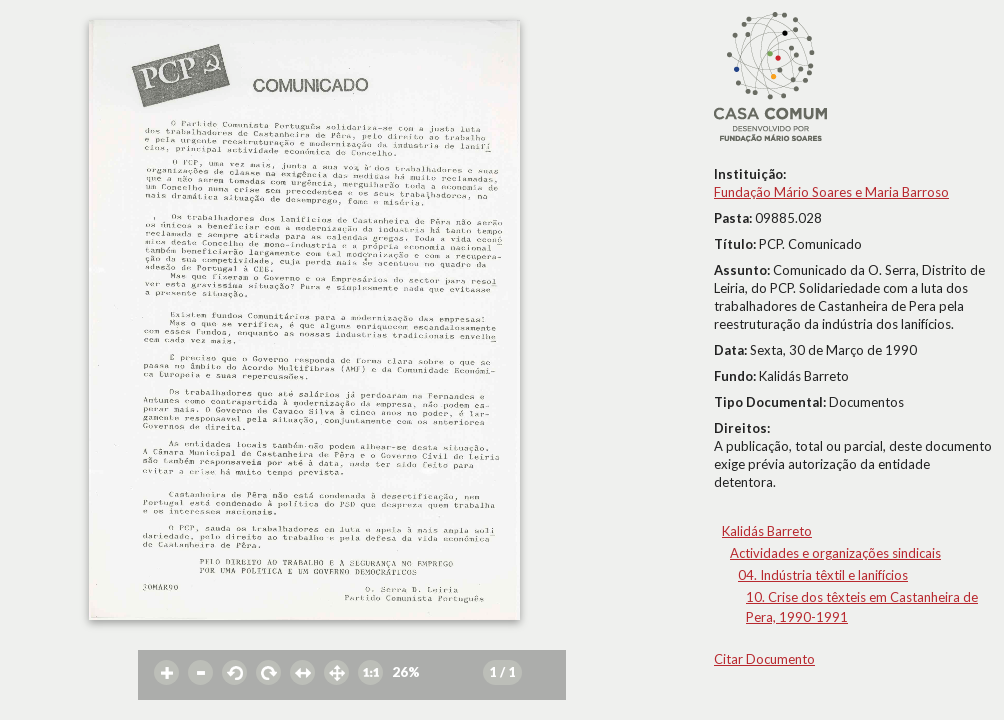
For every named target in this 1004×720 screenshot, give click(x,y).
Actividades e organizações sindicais (835, 553)
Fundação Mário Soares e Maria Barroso (831, 192)
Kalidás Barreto (767, 531)
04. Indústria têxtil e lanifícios (823, 575)
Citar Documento (764, 659)
